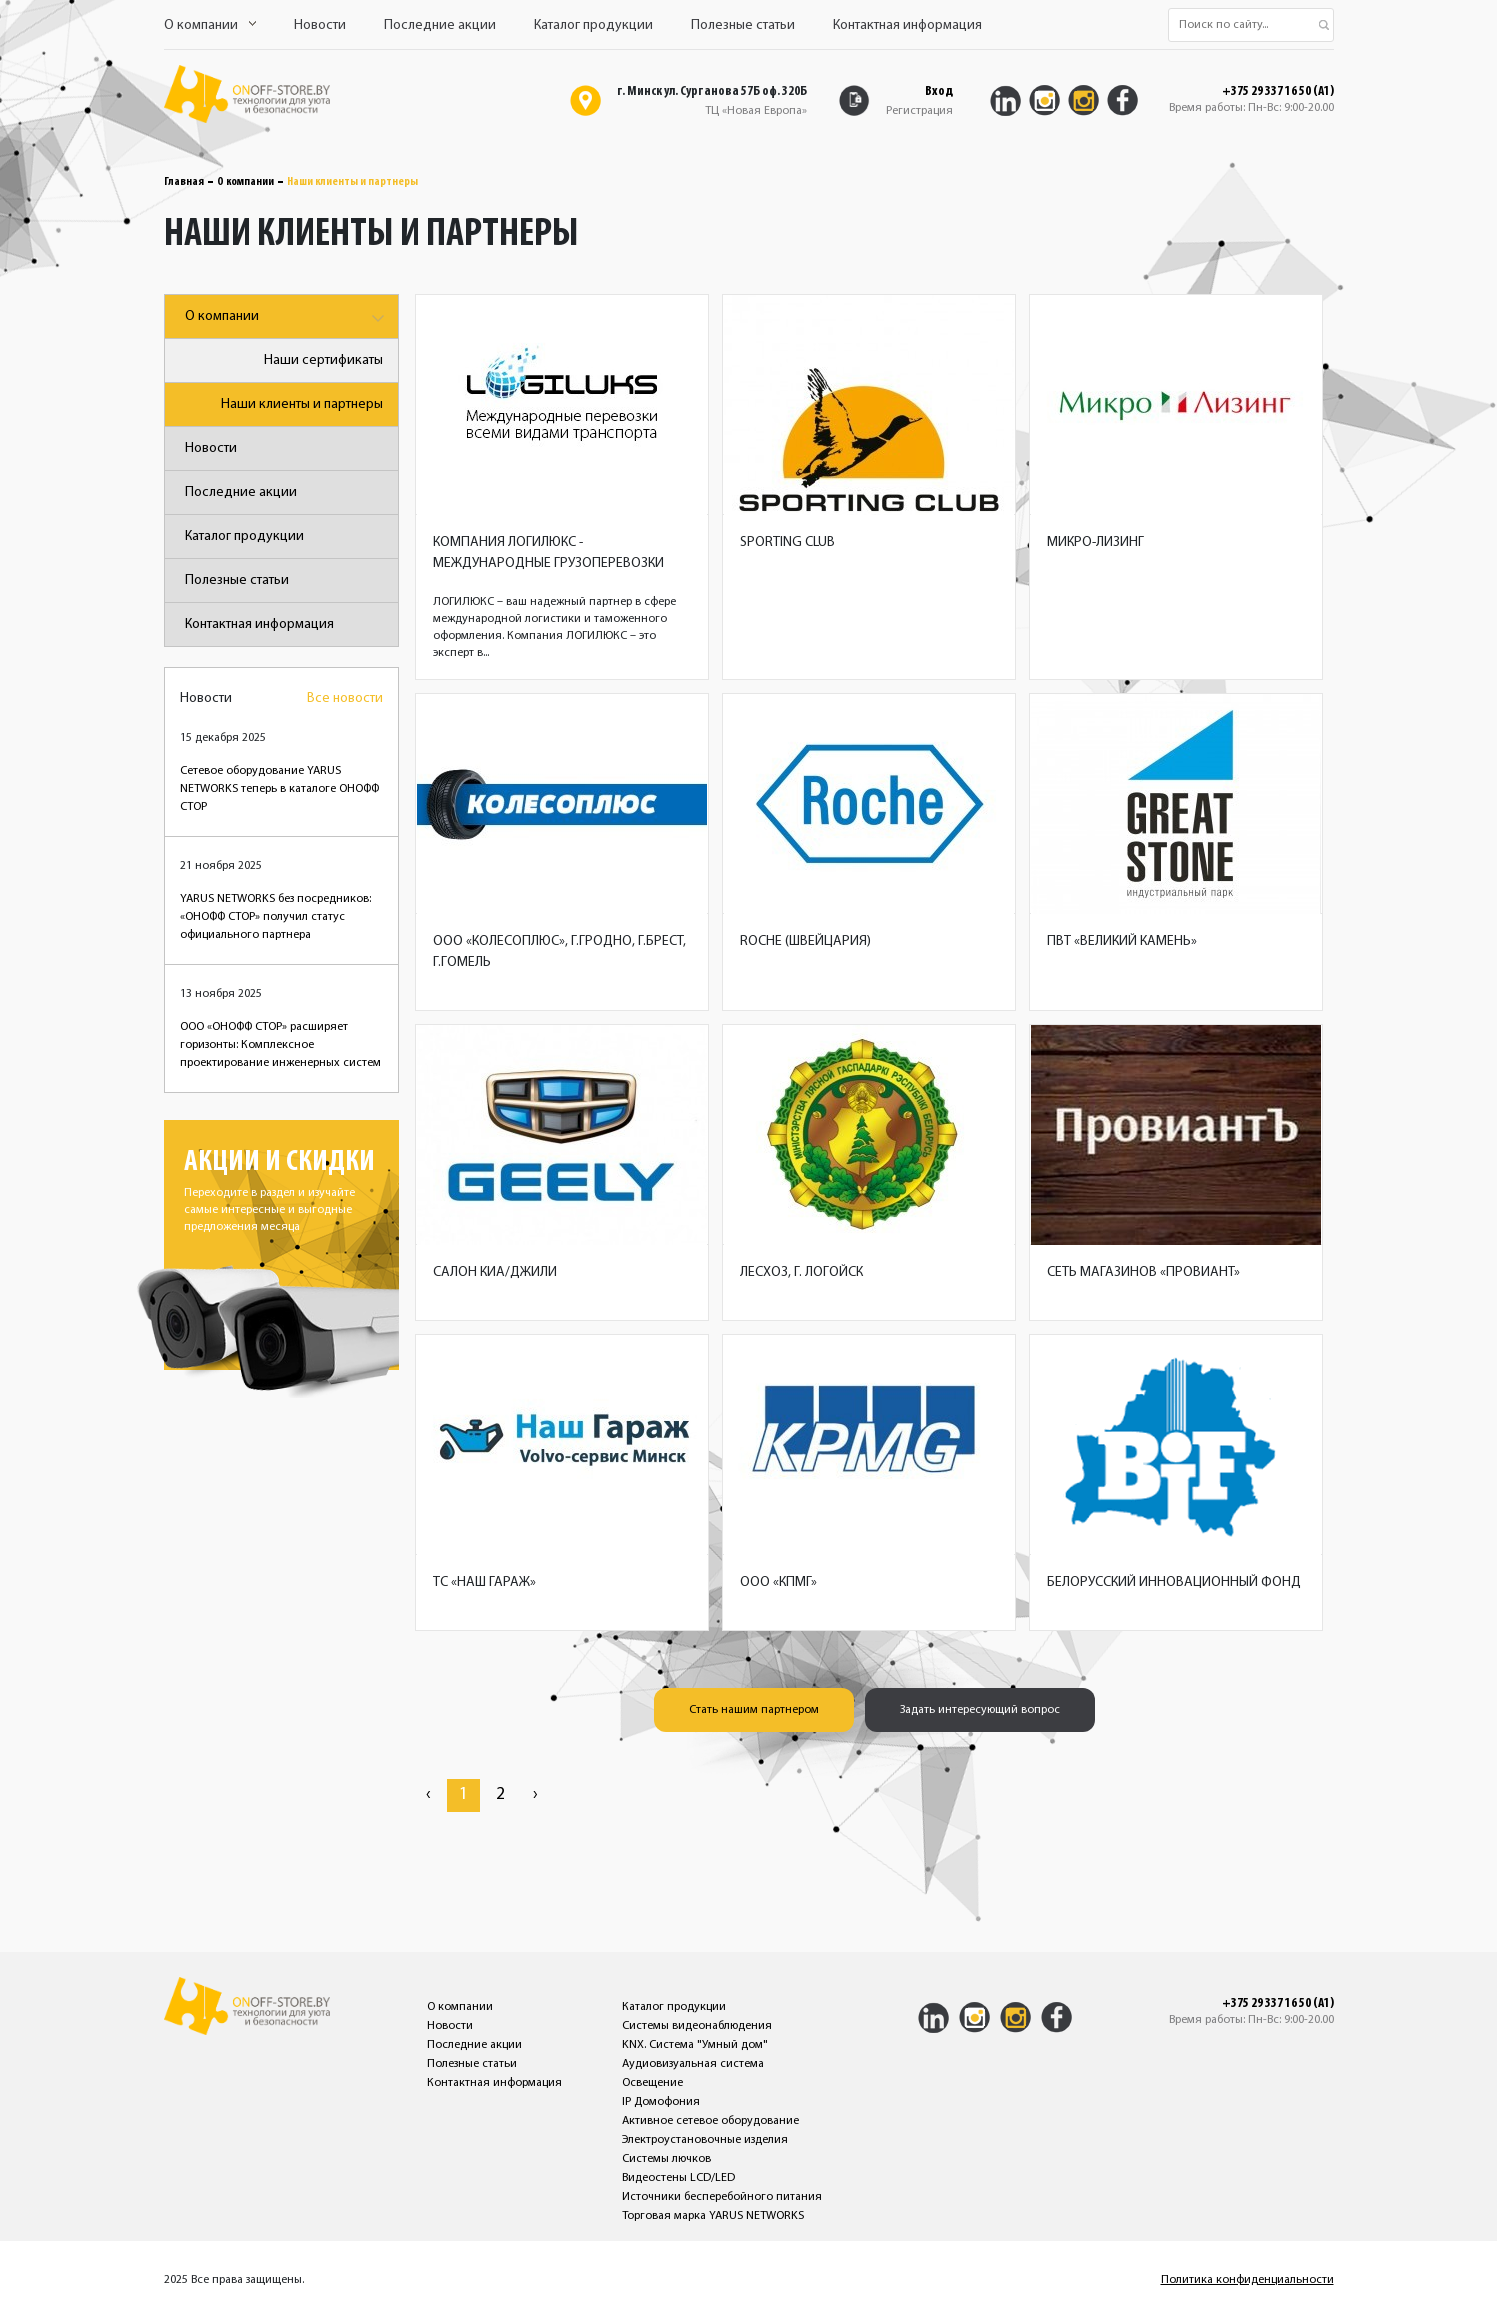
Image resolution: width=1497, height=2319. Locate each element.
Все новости (345, 698)
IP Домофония (661, 2102)
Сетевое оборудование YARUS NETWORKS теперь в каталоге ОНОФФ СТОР (279, 789)
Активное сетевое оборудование (710, 2121)
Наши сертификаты (323, 360)
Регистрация (919, 111)
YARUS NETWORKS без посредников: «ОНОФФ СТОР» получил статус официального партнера (275, 917)
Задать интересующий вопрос (980, 1710)
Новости (320, 25)
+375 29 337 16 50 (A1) (1278, 92)
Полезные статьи (743, 25)
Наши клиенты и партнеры (302, 404)
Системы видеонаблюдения (697, 2026)
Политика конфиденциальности (1247, 2280)
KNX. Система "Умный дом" (695, 2045)
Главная (184, 182)
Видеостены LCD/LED (678, 2178)
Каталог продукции (593, 25)
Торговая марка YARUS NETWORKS (713, 2216)
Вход (939, 91)
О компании (210, 25)
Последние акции (440, 25)
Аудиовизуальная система (693, 2064)
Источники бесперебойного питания (722, 2197)
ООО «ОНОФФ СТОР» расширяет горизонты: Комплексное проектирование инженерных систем (280, 1045)
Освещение (652, 2083)
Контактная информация (907, 25)
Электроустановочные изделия (705, 2140)
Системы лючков (666, 2159)
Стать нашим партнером (754, 1710)
